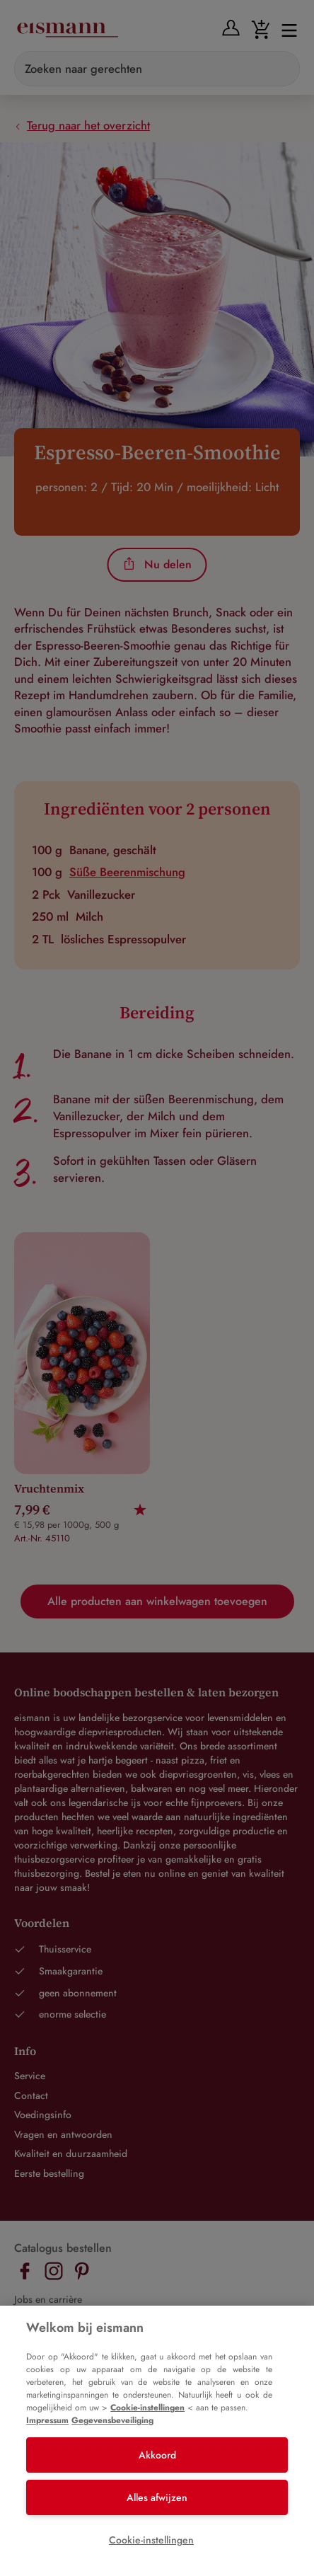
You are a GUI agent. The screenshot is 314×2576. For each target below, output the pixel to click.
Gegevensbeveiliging (112, 2420)
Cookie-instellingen (147, 2407)
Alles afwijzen (157, 2497)
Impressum (47, 2420)
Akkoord (157, 2455)
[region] (157, 2441)
